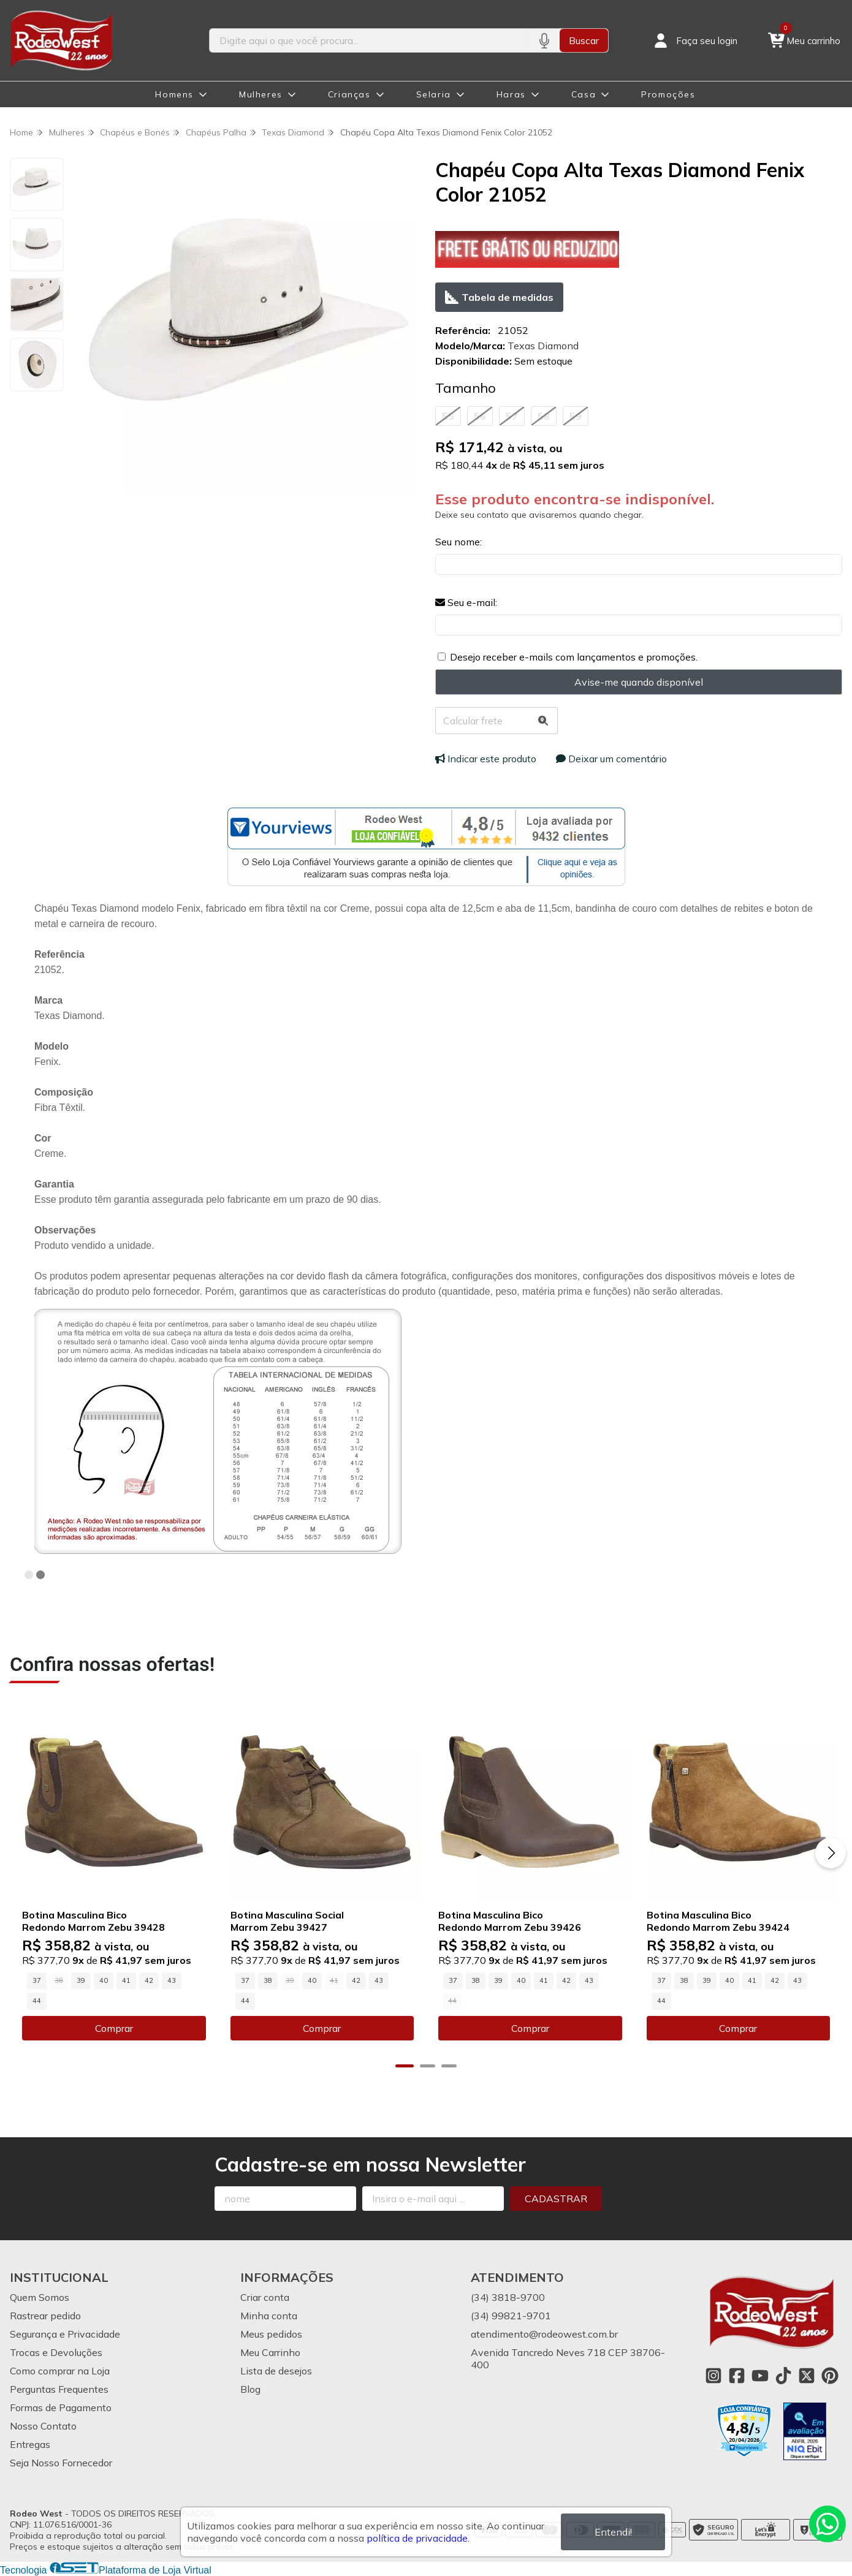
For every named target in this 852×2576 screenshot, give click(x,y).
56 (480, 416)
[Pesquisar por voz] (544, 40)
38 (268, 1980)
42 (149, 1980)
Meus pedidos (271, 2334)
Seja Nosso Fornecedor (61, 2463)
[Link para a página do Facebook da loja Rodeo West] (736, 2375)
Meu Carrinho (270, 2352)
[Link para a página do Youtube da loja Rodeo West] (760, 2375)
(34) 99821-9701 (511, 2315)
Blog (250, 2389)
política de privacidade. (418, 2538)
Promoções (668, 94)
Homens (174, 94)
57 (512, 416)
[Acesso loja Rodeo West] (694, 40)
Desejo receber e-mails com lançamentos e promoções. (574, 657)
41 (126, 1980)
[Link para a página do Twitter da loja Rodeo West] (806, 2375)
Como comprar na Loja (60, 2371)
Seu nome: (458, 542)
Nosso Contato (43, 2426)
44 (36, 2000)
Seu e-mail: (466, 602)
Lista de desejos (276, 2371)
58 (544, 416)
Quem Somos (39, 2297)
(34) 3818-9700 (508, 2297)
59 (575, 416)
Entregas (30, 2444)
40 (103, 1980)
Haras (511, 94)
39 (81, 1980)
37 (36, 1980)
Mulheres (261, 94)
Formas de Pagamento (61, 2407)
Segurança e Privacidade (65, 2334)
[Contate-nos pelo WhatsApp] (827, 2524)
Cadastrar (556, 2198)
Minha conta (268, 2315)
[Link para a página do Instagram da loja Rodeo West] (713, 2375)
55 (448, 416)
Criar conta (264, 2297)
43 (171, 1980)
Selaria (433, 94)
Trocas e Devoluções (56, 2352)
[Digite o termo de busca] (369, 40)
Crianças (349, 94)
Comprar (114, 2028)
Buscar (584, 40)
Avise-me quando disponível (638, 682)
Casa (583, 94)
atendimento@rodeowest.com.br (544, 2334)
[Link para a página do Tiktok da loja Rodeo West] (783, 2375)
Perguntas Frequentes (59, 2389)
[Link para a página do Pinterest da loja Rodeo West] (830, 2375)
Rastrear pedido (45, 2315)
